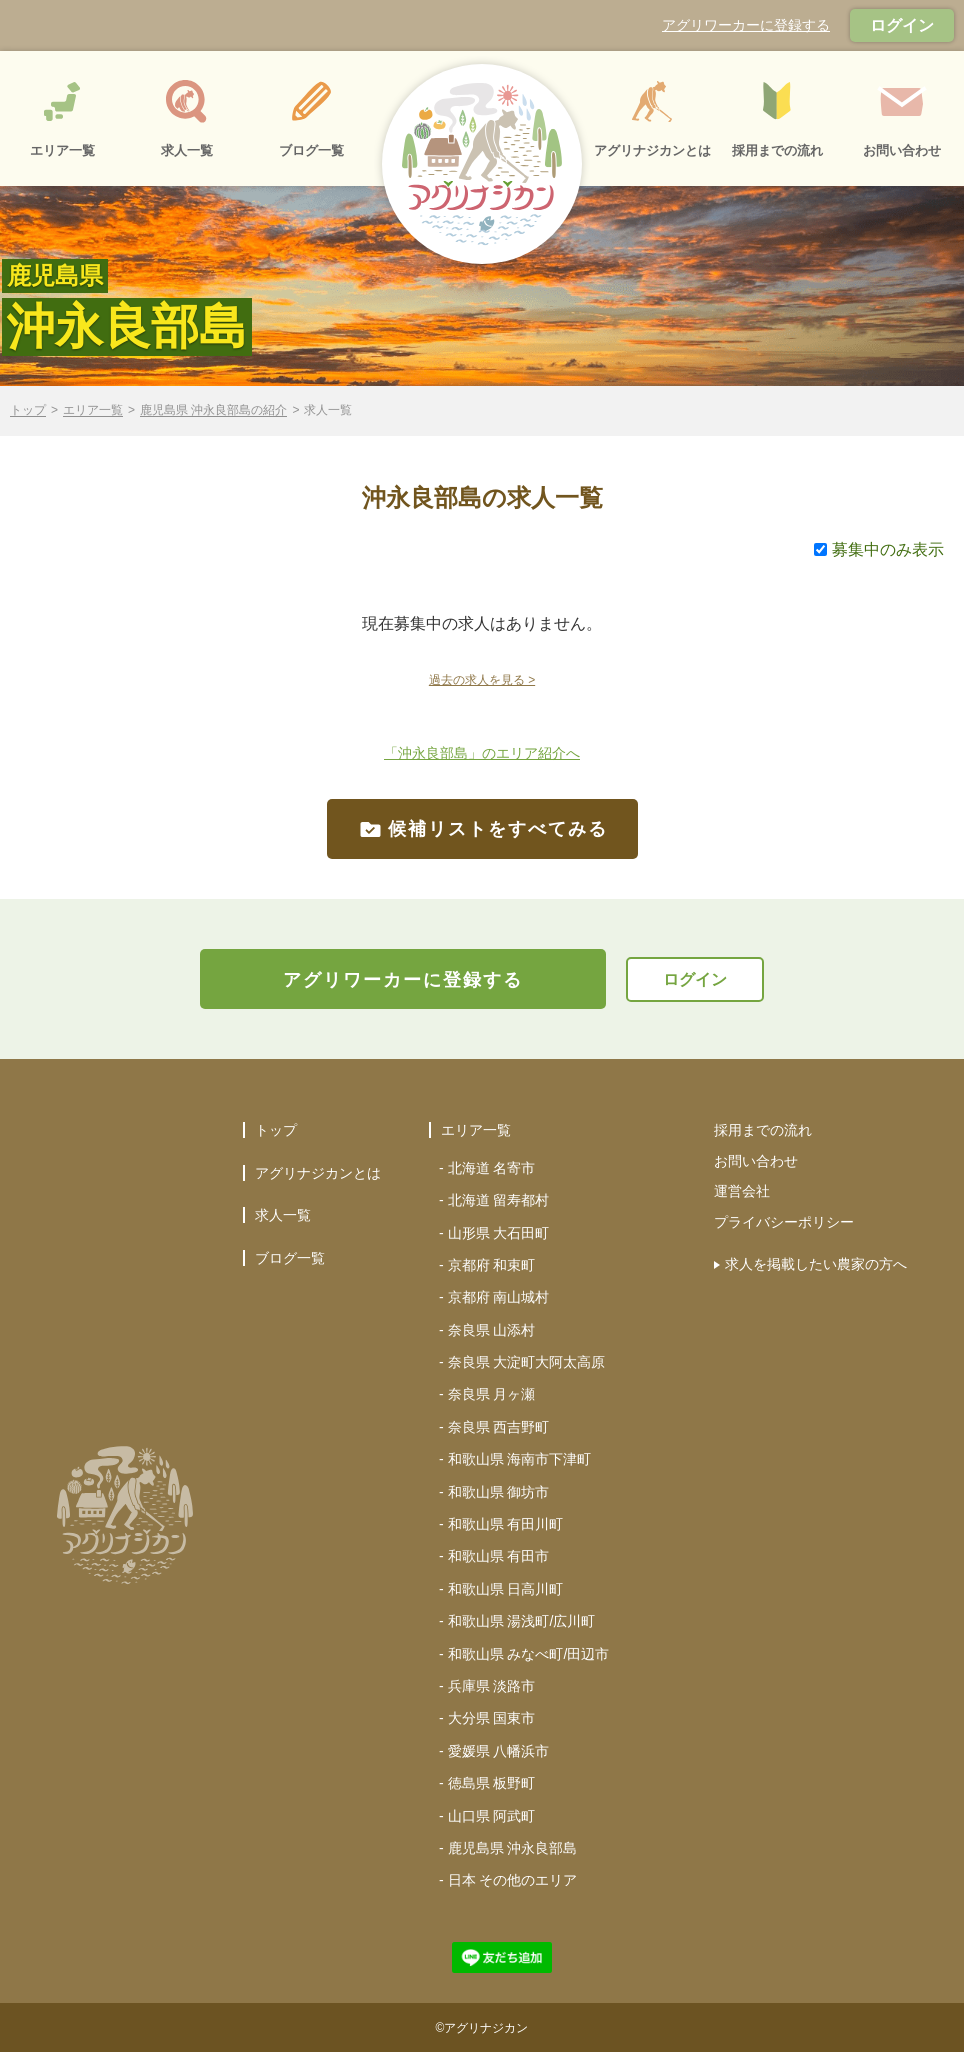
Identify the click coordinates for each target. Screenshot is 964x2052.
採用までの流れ (763, 1130)
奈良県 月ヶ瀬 (492, 1394)
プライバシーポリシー (784, 1222)
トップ (28, 410)
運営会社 (742, 1191)
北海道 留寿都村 (499, 1200)
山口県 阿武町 (492, 1816)
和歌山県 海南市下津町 (520, 1459)
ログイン (902, 25)
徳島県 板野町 (492, 1783)
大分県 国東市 (492, 1718)
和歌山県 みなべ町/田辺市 (529, 1654)
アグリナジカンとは (318, 1173)
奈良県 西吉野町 (499, 1427)
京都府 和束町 (492, 1265)
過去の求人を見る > (482, 680)
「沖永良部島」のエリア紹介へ (482, 753)
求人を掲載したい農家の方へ (816, 1264)
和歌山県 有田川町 (506, 1524)
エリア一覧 (93, 410)
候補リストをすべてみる (482, 829)
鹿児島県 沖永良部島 (513, 1848)
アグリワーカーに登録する (746, 25)
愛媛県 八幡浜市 (499, 1751)
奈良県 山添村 (492, 1330)
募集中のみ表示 (879, 549)
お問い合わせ (756, 1161)
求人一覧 (283, 1215)
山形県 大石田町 (499, 1233)
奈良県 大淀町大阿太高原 (527, 1362)
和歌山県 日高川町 (506, 1589)
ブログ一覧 (290, 1258)
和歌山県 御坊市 (499, 1492)
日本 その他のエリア (513, 1880)
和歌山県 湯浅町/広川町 (522, 1621)
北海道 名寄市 (492, 1168)
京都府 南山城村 (499, 1297)
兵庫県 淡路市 (492, 1686)
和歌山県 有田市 (499, 1556)
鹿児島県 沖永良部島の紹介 (213, 410)
